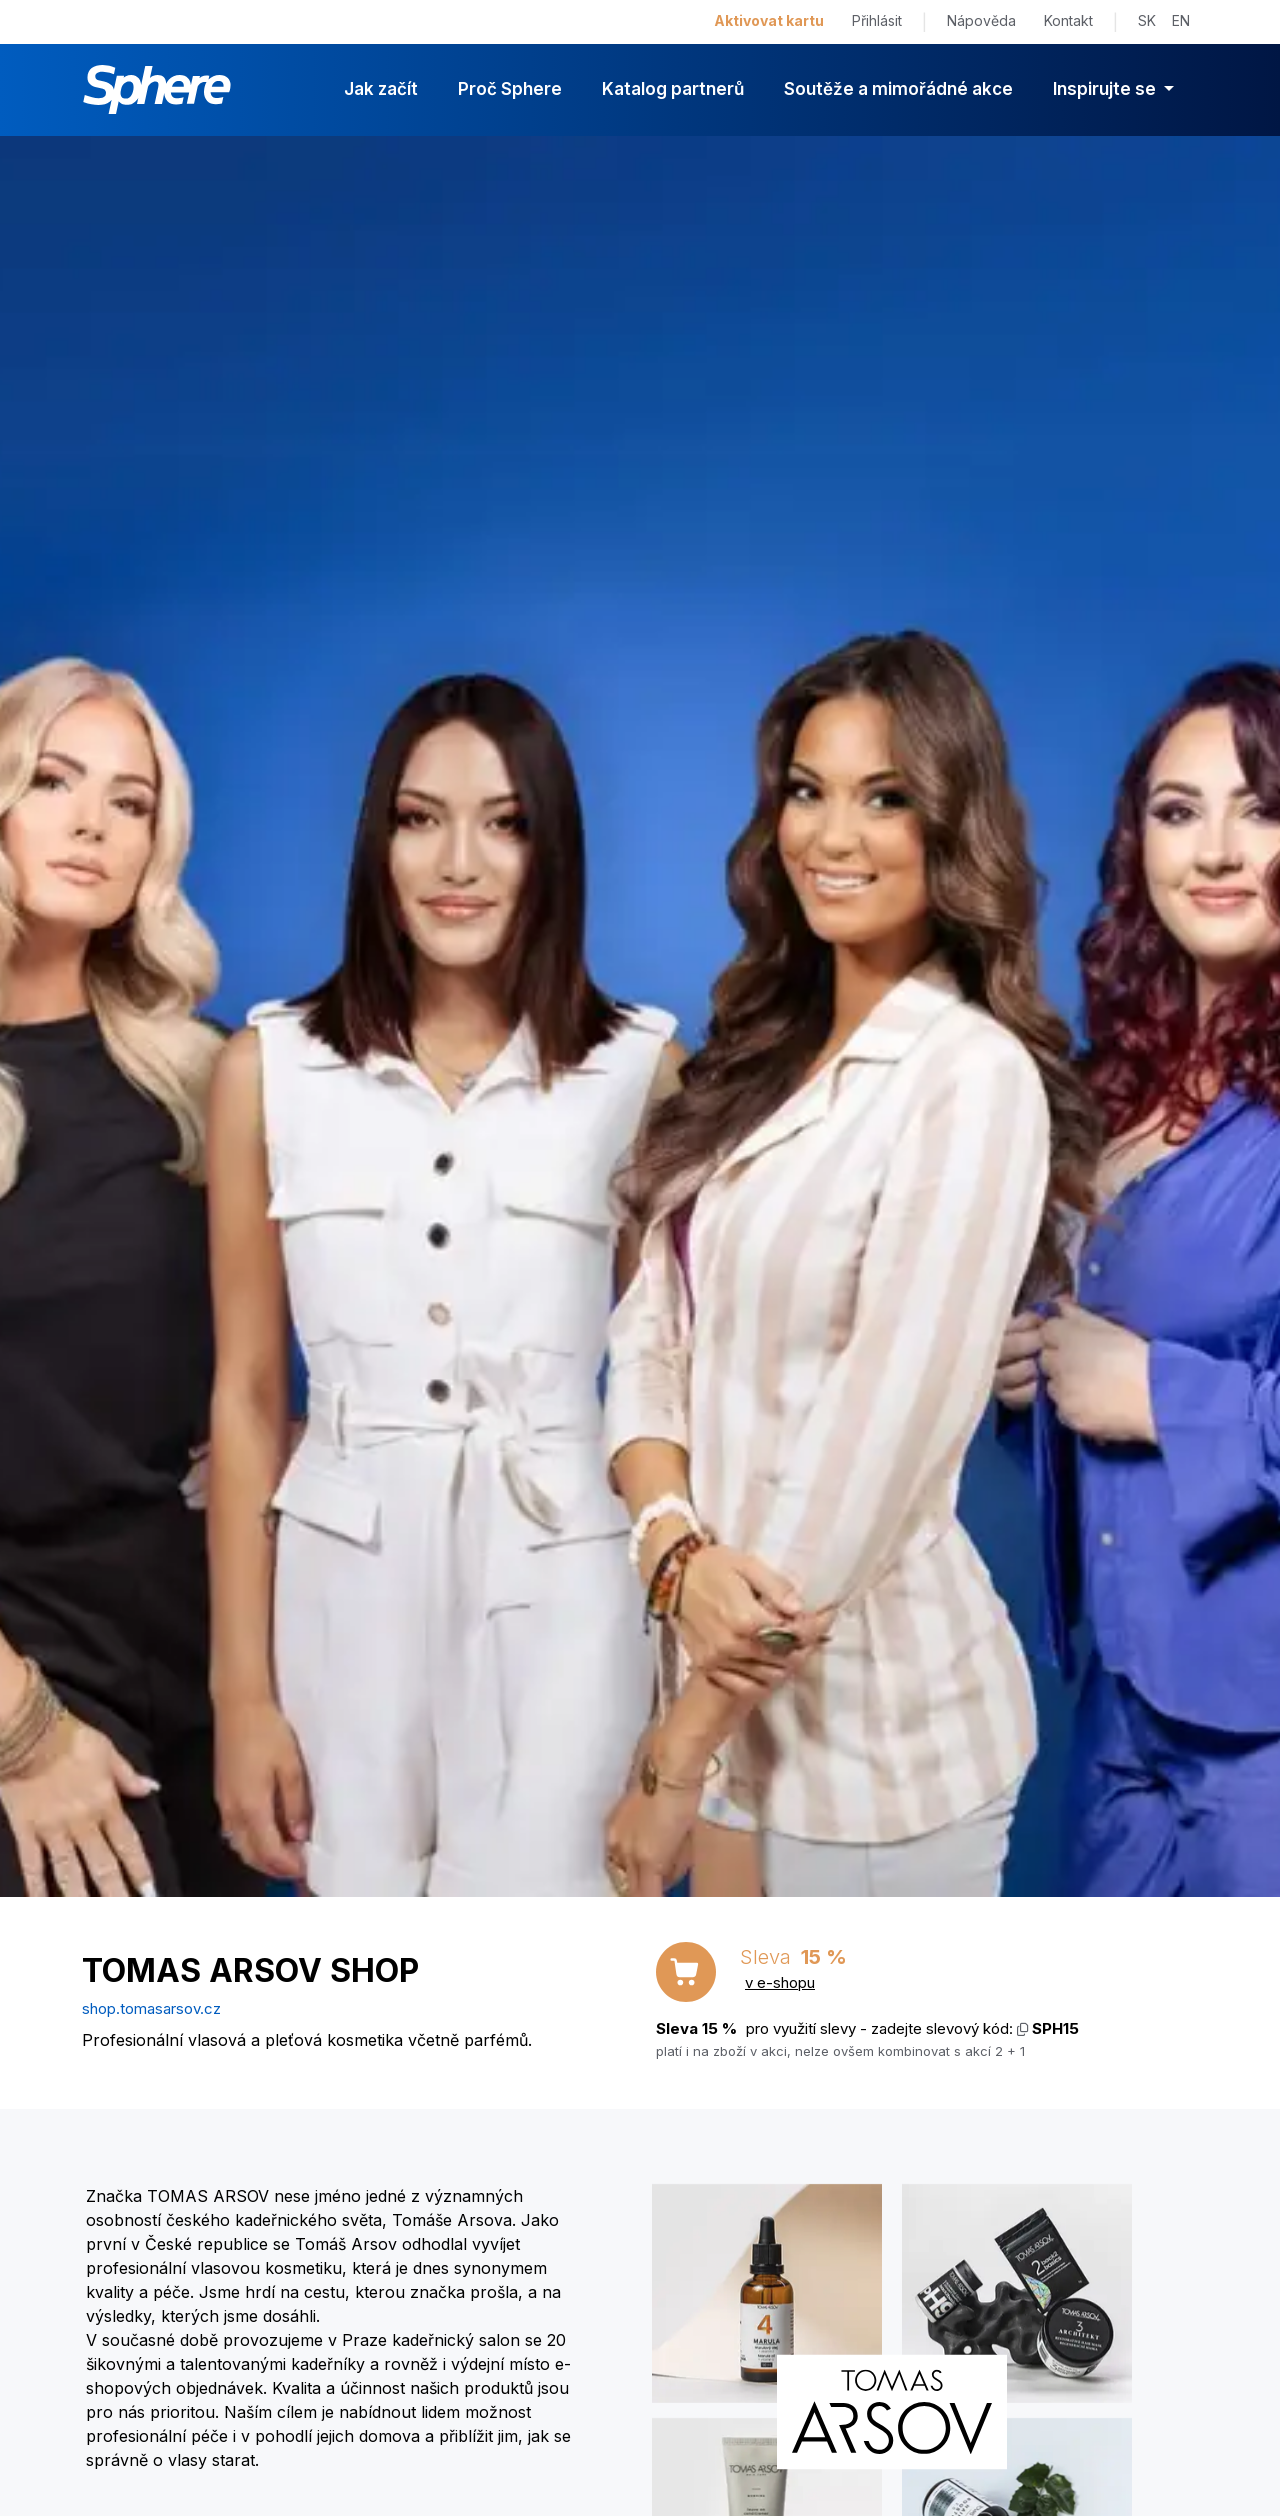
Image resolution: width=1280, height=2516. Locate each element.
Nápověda (981, 20)
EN (1181, 20)
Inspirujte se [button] (1106, 89)
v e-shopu (780, 1982)
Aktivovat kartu (769, 20)
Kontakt (1068, 20)
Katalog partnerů (673, 89)
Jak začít (381, 89)
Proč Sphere (510, 89)
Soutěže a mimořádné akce (898, 89)
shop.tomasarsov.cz (151, 2008)
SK (1147, 20)
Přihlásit (877, 20)
